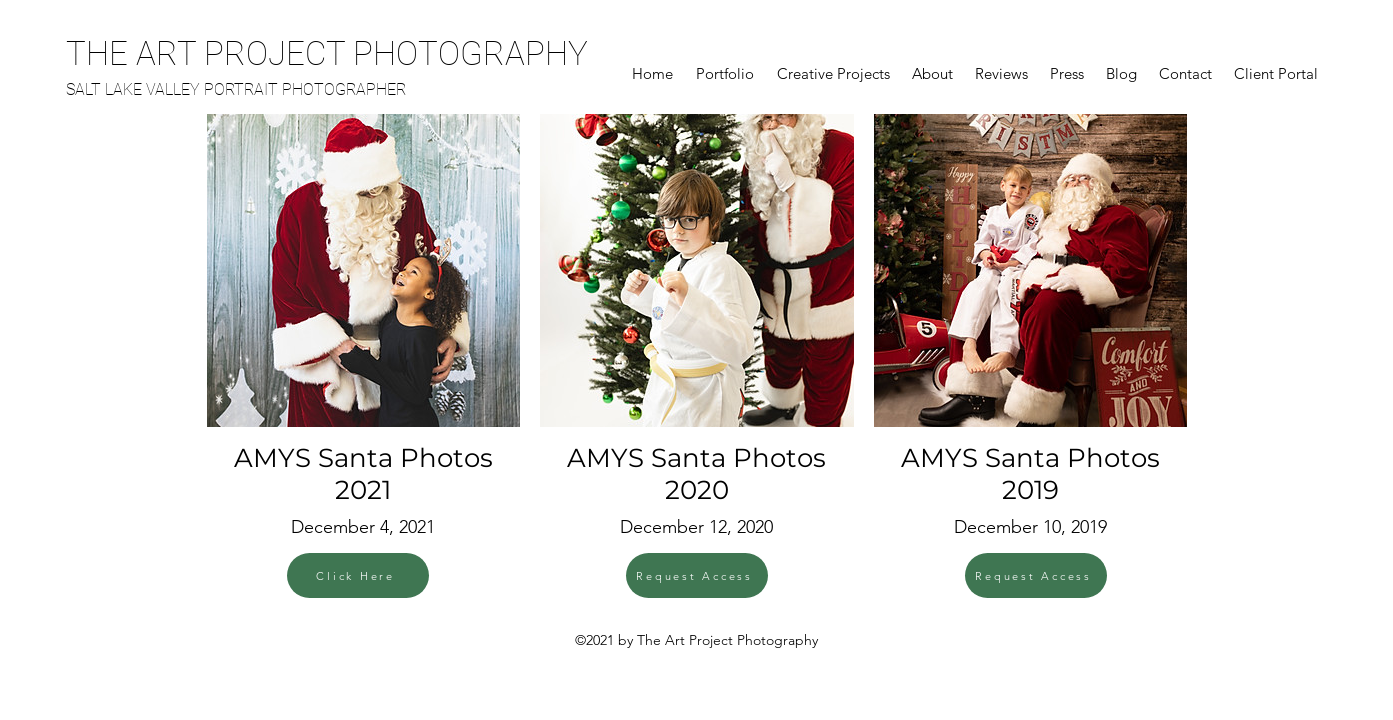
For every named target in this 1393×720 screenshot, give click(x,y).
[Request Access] (697, 575)
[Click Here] (358, 575)
